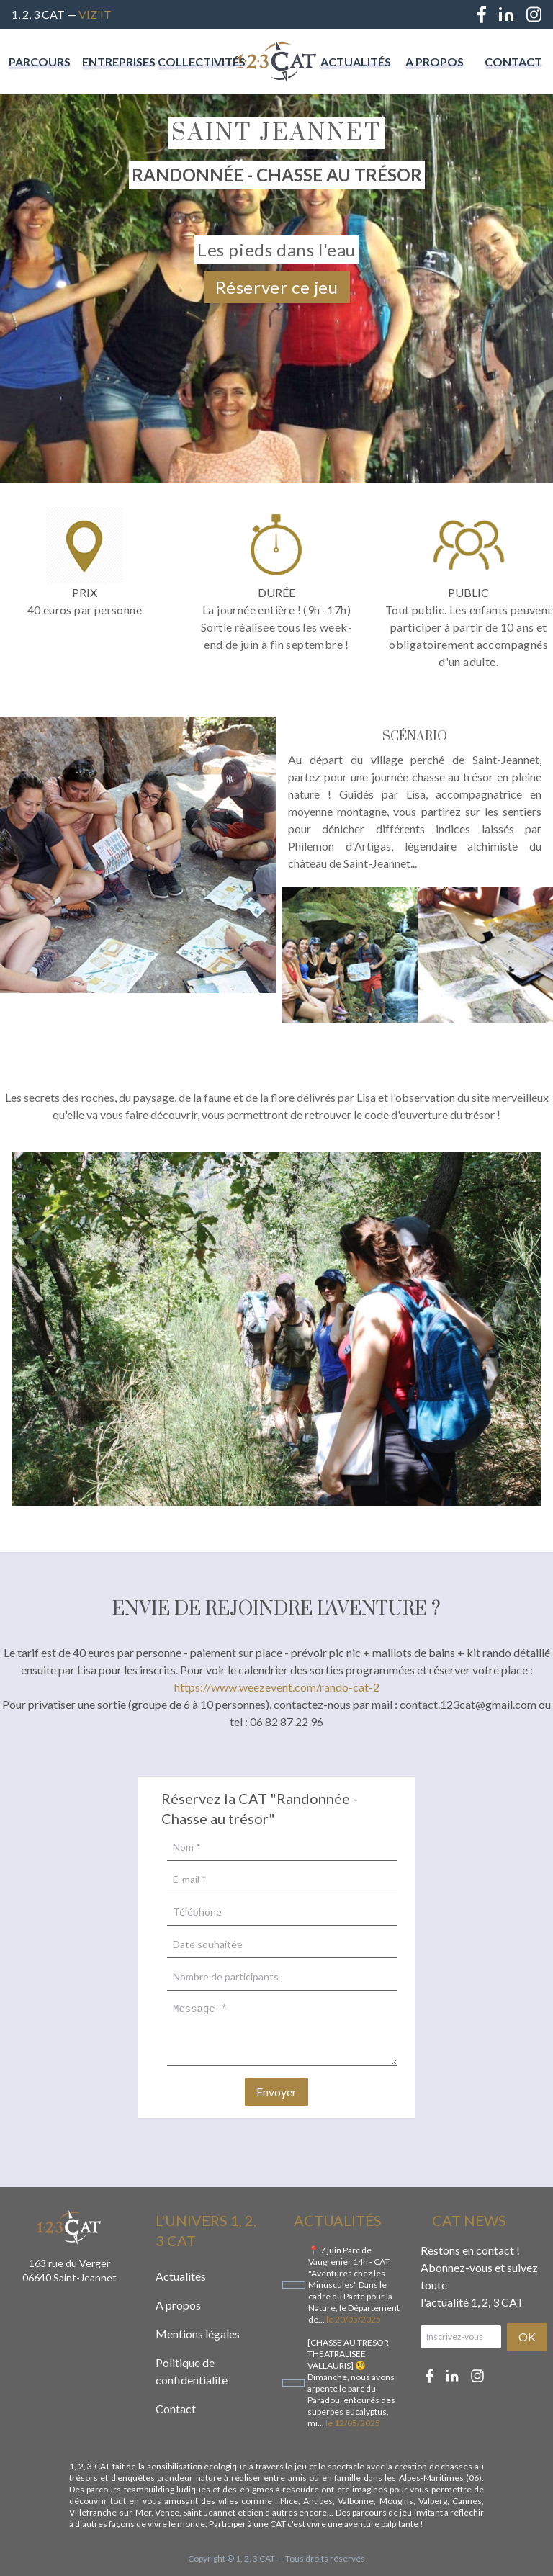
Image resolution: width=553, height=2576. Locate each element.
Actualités (355, 61)
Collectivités (202, 61)
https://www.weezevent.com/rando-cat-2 (276, 1687)
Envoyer (276, 2092)
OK (527, 2336)
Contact (513, 61)
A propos (434, 61)
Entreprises (119, 61)
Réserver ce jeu (276, 287)
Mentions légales (198, 2334)
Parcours (40, 61)
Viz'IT (95, 14)
